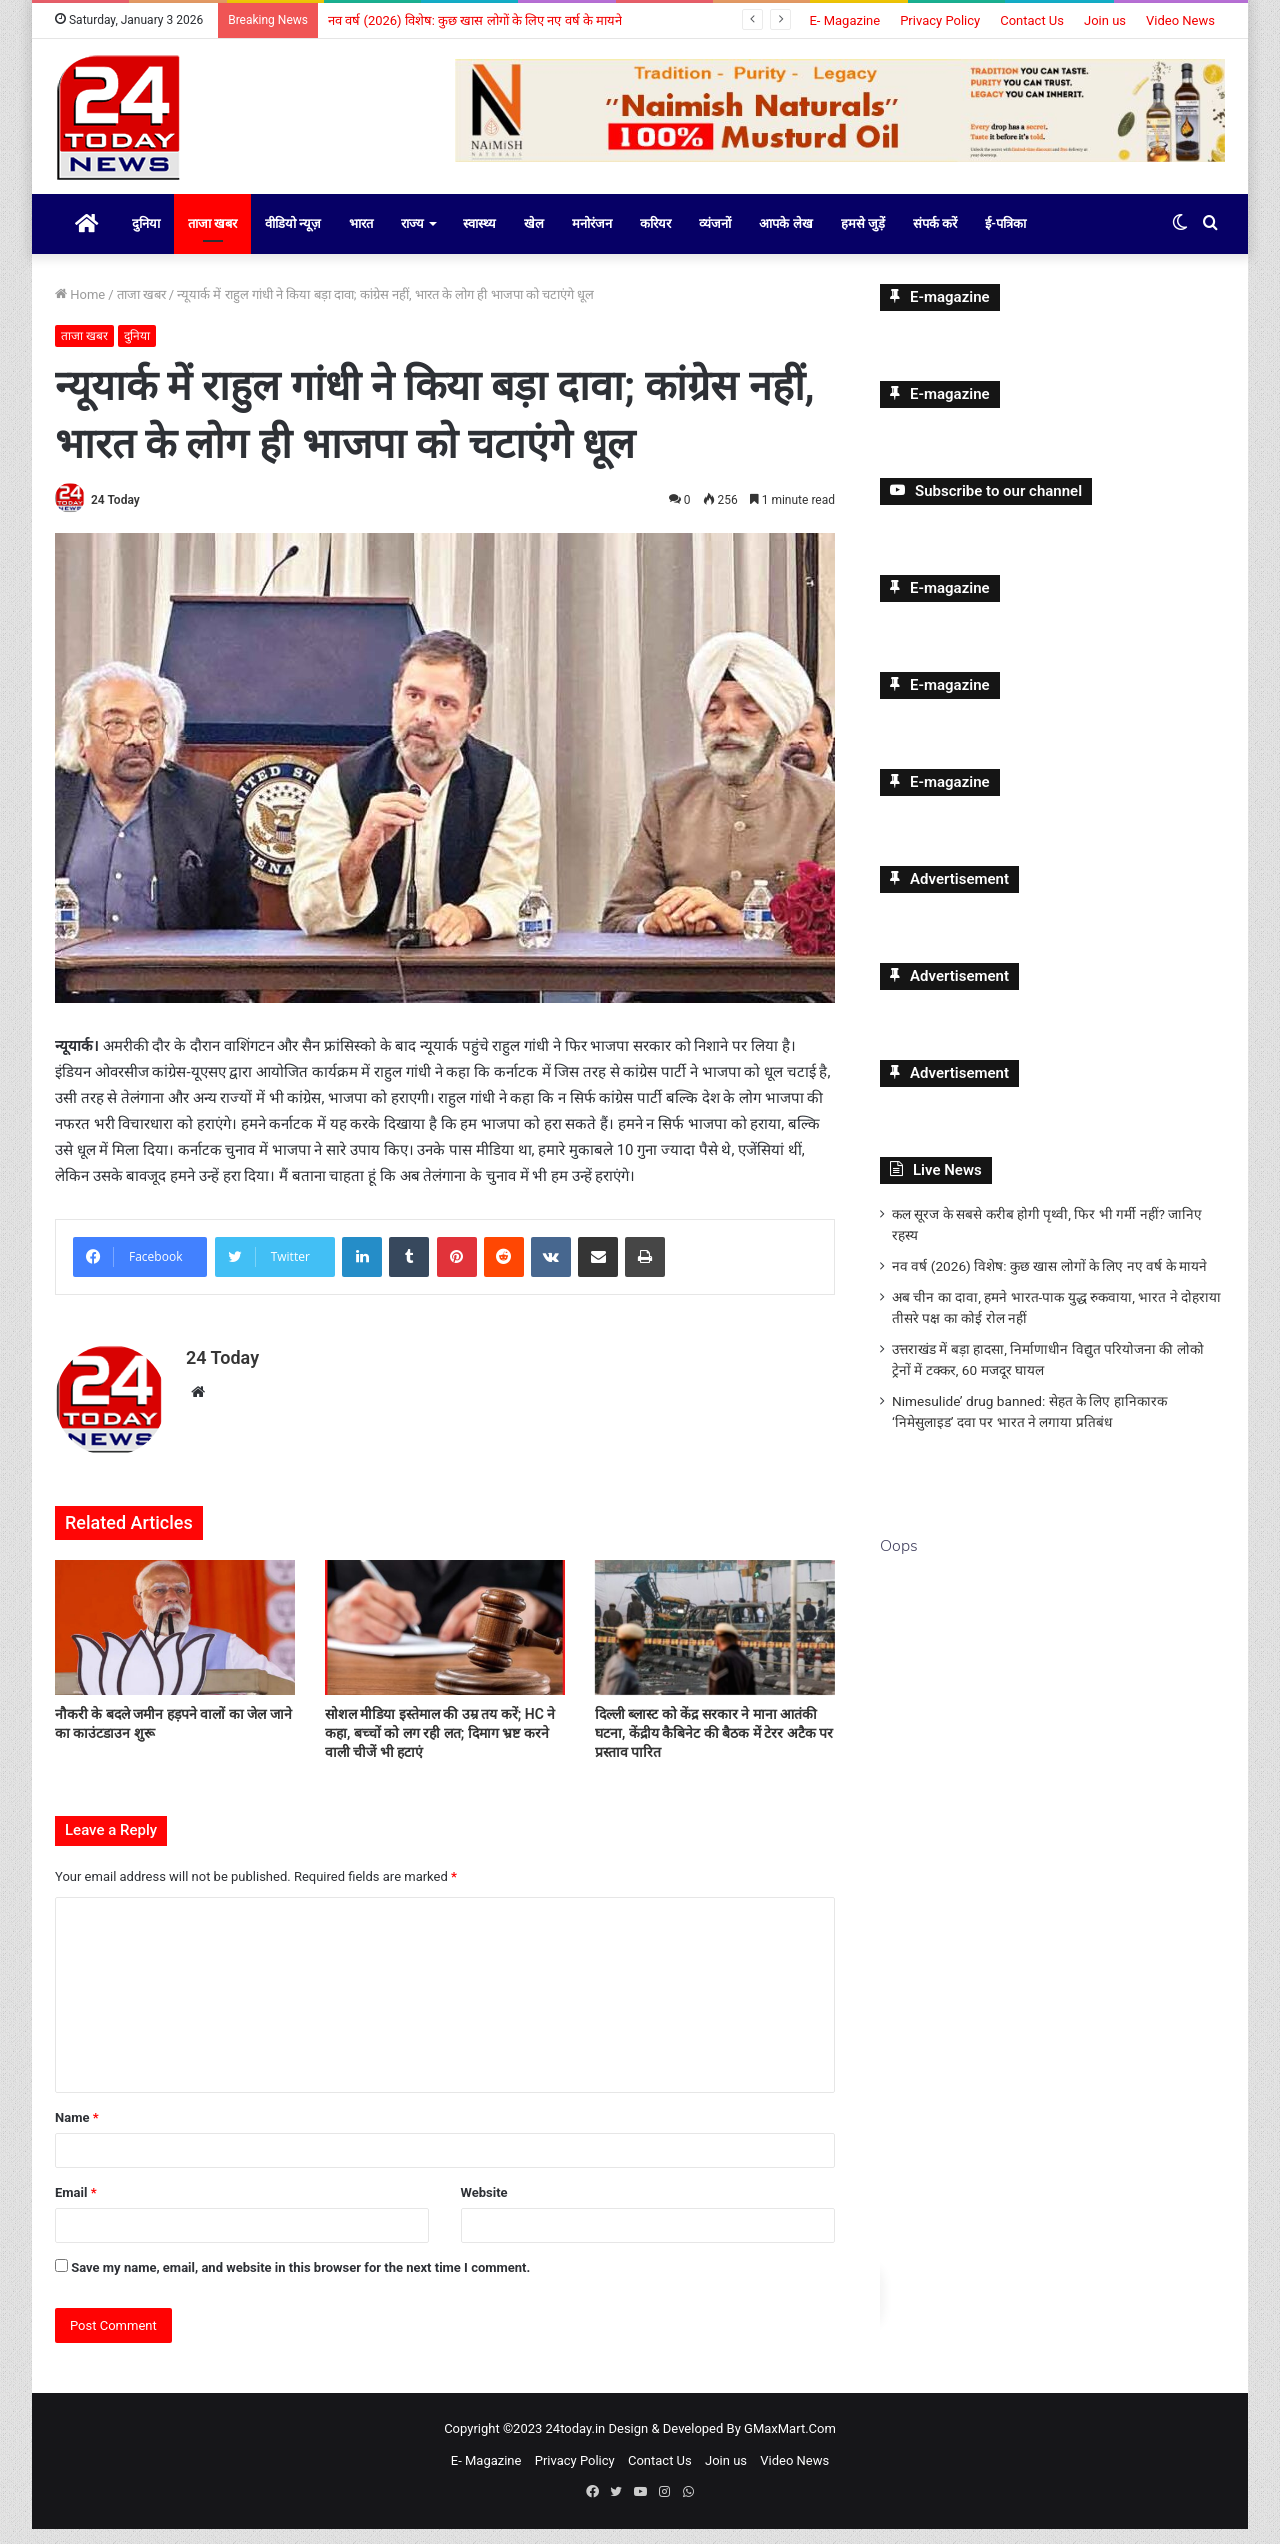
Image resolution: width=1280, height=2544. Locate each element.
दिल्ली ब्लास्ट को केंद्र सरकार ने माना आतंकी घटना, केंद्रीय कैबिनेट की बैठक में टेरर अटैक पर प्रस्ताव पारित (714, 1749)
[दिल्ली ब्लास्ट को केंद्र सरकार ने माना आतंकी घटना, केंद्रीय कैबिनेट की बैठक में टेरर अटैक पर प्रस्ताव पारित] (715, 1642)
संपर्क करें (935, 239)
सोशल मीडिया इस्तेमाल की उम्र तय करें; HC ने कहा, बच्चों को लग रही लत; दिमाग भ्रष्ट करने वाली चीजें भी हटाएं (440, 1749)
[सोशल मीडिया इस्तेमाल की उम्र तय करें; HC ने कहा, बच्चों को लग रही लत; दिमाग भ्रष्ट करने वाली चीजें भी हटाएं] (445, 1642)
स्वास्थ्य (479, 239)
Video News (1180, 20)
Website (484, 2207)
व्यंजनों (715, 239)
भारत (361, 239)
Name (77, 2132)
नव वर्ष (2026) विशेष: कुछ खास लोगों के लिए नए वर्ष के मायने (475, 20)
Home (80, 310)
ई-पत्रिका (1005, 239)
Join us (1105, 20)
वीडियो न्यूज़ (293, 239)
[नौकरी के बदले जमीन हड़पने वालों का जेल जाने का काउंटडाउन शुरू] (175, 1642)
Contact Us (1032, 20)
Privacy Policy (940, 20)
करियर (655, 239)
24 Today (115, 516)
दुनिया (146, 239)
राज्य (412, 239)
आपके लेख (785, 239)
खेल (534, 239)
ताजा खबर (212, 239)
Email (76, 2207)
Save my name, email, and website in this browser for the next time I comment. (300, 2282)
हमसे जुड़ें (863, 239)
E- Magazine (844, 20)
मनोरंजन (592, 239)
